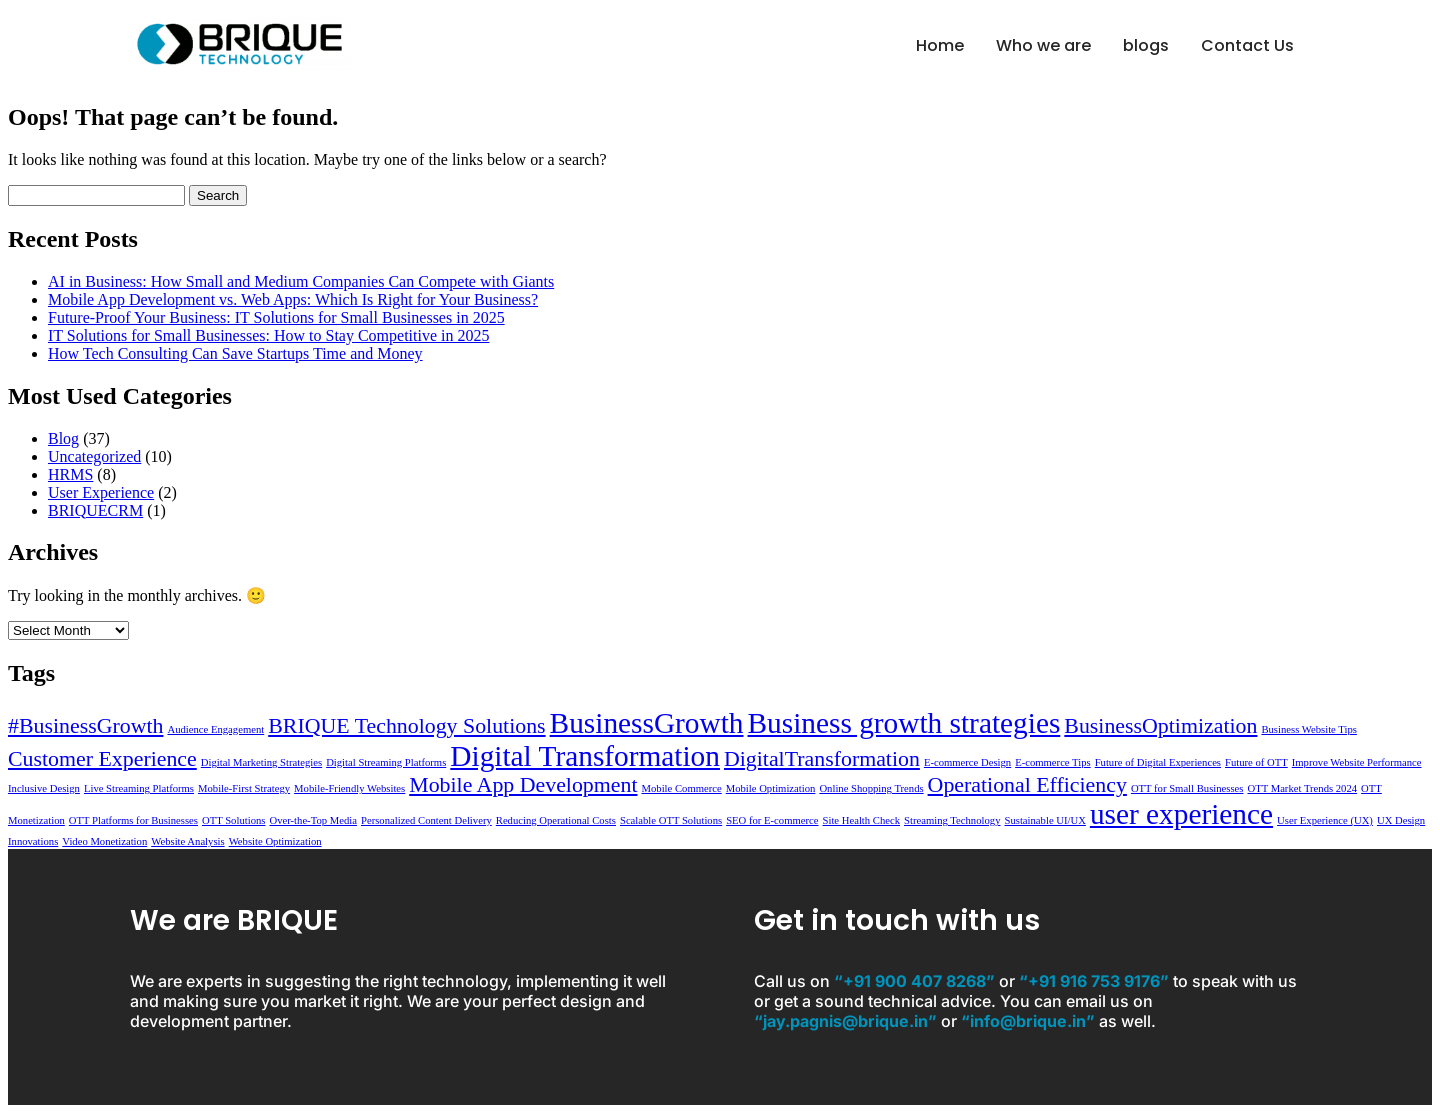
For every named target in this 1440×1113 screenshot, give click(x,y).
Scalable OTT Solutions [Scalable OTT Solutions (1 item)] (671, 820)
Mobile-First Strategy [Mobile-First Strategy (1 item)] (244, 788)
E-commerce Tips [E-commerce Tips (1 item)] (1052, 762)
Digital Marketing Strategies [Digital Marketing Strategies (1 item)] (261, 762)
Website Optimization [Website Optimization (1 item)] (275, 841)
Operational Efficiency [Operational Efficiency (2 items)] (1027, 785)
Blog (63, 438)
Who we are (1043, 45)
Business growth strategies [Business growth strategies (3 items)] (904, 723)
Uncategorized (94, 456)
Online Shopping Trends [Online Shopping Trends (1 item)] (871, 788)
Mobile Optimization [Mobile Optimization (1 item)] (771, 788)
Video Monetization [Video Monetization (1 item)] (104, 841)
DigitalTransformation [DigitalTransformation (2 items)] (822, 759)
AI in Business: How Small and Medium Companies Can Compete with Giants (301, 281)
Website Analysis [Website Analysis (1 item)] (187, 841)
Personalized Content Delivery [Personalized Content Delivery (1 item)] (426, 820)
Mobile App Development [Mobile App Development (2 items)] (523, 785)
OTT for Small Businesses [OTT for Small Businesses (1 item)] (1187, 788)
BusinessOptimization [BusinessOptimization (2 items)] (1160, 726)
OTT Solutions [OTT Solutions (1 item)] (233, 820)
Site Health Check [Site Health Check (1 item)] (862, 820)
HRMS (70, 474)
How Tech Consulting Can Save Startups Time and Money (235, 353)
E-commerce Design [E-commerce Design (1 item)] (967, 762)
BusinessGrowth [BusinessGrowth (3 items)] (647, 723)
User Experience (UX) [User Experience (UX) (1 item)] (1325, 820)
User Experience (101, 492)
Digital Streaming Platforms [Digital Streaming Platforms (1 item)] (386, 762)
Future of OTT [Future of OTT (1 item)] (1256, 762)
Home (940, 45)
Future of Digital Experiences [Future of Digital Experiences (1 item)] (1158, 762)
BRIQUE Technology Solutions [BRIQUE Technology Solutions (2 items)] (406, 726)
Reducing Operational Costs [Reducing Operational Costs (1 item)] (556, 820)
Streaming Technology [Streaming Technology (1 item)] (952, 820)
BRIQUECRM (95, 510)
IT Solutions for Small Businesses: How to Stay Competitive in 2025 (268, 335)
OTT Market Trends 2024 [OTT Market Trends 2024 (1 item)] (1302, 788)
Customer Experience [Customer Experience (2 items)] (102, 759)
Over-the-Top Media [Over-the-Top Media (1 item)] (313, 820)
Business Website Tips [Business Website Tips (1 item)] (1308, 729)
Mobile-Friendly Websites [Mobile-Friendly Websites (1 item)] (349, 788)
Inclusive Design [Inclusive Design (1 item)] (44, 788)
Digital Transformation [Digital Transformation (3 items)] (585, 756)
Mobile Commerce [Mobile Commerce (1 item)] (682, 788)
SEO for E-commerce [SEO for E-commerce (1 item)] (772, 820)
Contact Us (1247, 45)
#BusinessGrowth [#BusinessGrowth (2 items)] (85, 726)
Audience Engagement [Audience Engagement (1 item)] (215, 729)
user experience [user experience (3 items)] (1181, 814)
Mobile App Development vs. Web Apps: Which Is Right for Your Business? (293, 299)
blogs (1146, 45)
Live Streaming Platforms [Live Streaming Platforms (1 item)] (139, 788)
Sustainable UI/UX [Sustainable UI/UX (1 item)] (1044, 820)
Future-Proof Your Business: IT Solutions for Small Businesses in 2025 (276, 317)
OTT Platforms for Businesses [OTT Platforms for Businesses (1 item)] (133, 820)
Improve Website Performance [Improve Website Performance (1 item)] (1357, 762)
